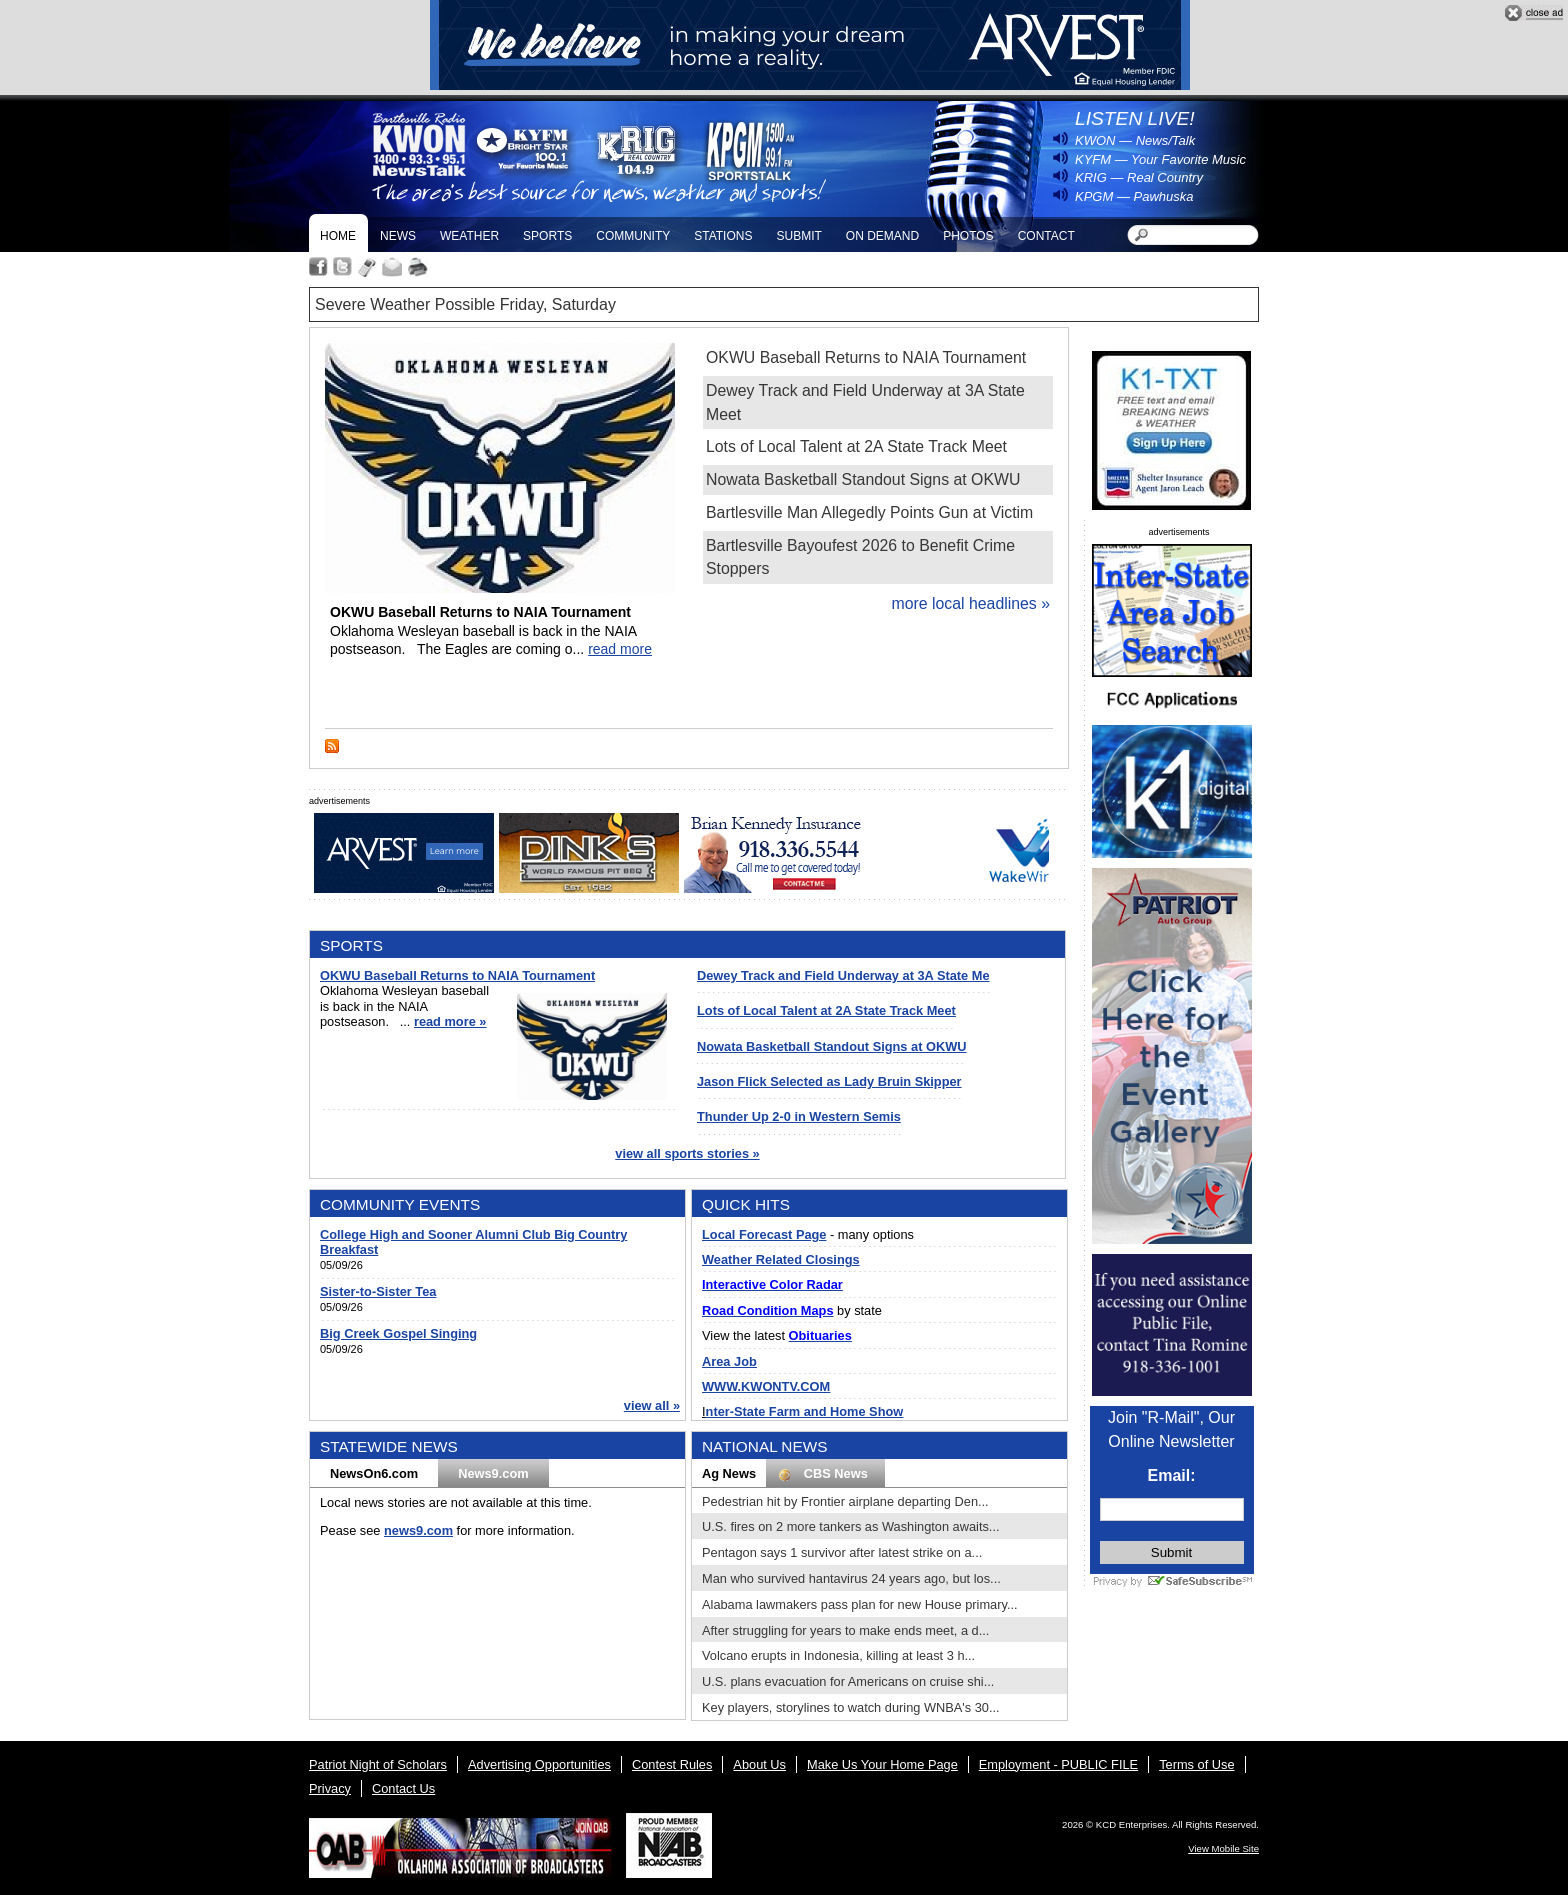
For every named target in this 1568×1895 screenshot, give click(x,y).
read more (620, 649)
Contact (1046, 236)
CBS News (825, 1474)
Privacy (330, 1788)
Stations (723, 236)
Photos (968, 236)
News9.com (493, 1473)
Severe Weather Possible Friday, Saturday (465, 304)
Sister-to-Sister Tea (378, 1291)
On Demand (882, 236)
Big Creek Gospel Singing (398, 1333)
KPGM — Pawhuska (1134, 196)
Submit (798, 236)
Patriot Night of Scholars (378, 1764)
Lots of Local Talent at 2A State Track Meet (856, 446)
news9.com (418, 1530)
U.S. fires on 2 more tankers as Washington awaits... (851, 1526)
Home (338, 236)
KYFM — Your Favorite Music (1160, 159)
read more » (450, 1021)
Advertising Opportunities (539, 1764)
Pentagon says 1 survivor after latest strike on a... (842, 1552)
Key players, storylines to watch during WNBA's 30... (851, 1707)
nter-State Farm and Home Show (805, 1411)
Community (633, 236)
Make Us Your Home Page (882, 1764)
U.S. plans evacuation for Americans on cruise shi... (848, 1681)
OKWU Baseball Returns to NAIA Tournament (866, 357)
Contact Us (403, 1788)
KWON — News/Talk (1135, 140)
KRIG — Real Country (1139, 177)
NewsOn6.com (374, 1473)
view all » (652, 1405)
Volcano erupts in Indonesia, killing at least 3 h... (838, 1655)
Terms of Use (1196, 1764)
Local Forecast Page (764, 1234)
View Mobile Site (1223, 1848)
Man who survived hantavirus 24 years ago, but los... (851, 1578)
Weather (469, 236)
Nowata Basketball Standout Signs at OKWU (863, 479)
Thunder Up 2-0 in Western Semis (799, 1116)
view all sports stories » (687, 1153)
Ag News (729, 1473)
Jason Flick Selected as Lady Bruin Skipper (829, 1081)
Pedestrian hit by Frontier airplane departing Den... (845, 1501)
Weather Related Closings (781, 1259)
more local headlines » (970, 603)
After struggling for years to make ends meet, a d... (845, 1630)
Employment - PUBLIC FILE (1058, 1764)
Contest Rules (672, 1764)
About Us (759, 1764)
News (398, 236)
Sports (547, 236)
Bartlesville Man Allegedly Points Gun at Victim (869, 512)
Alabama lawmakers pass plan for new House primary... (860, 1604)
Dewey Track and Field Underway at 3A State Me (843, 975)
